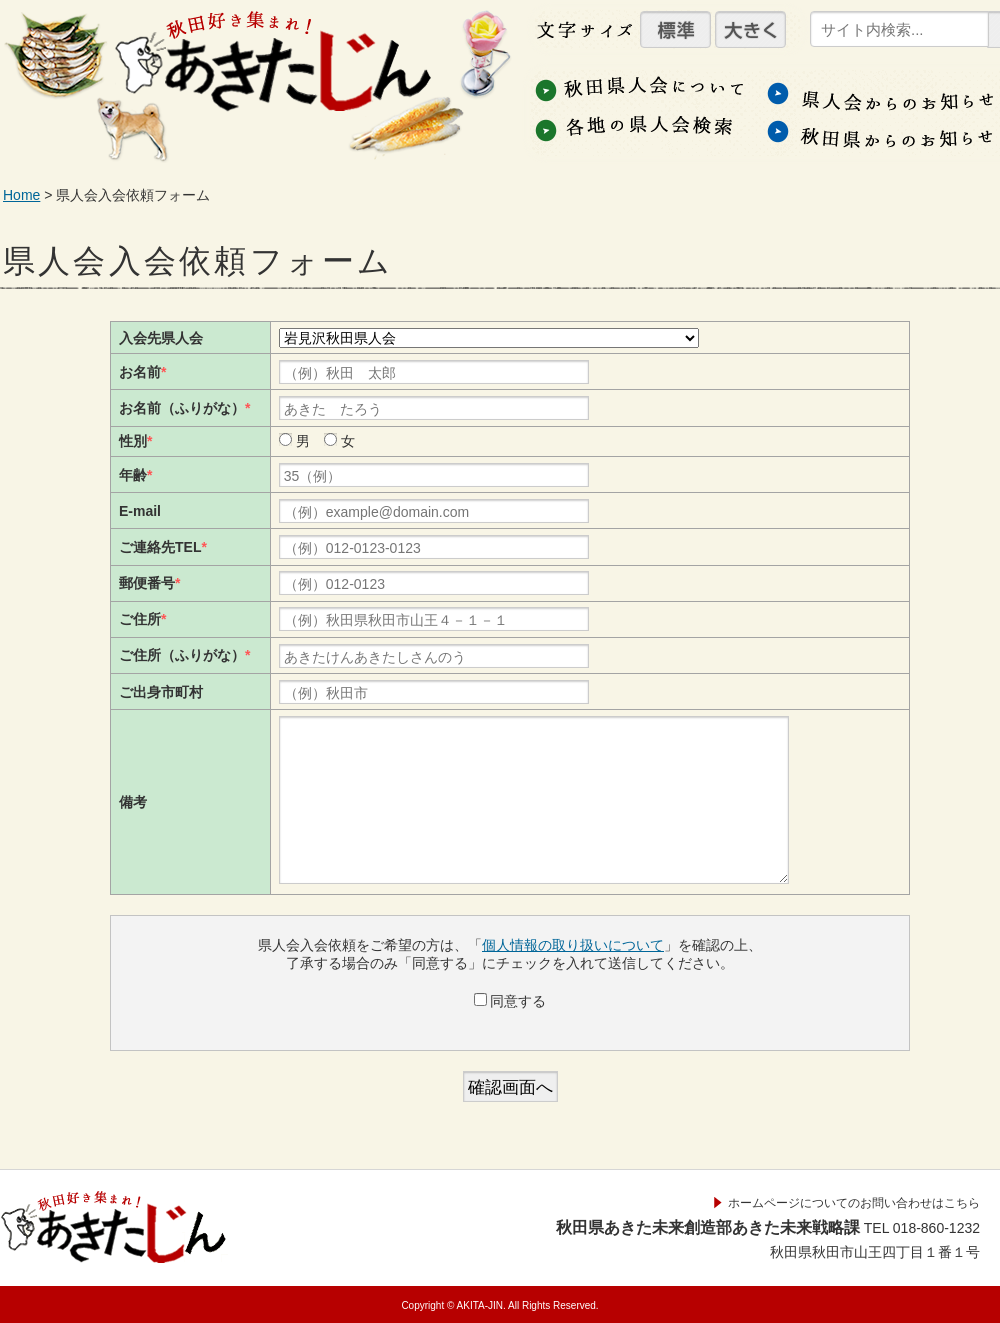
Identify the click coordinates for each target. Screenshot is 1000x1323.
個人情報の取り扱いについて (573, 945)
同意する (510, 1001)
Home (21, 195)
